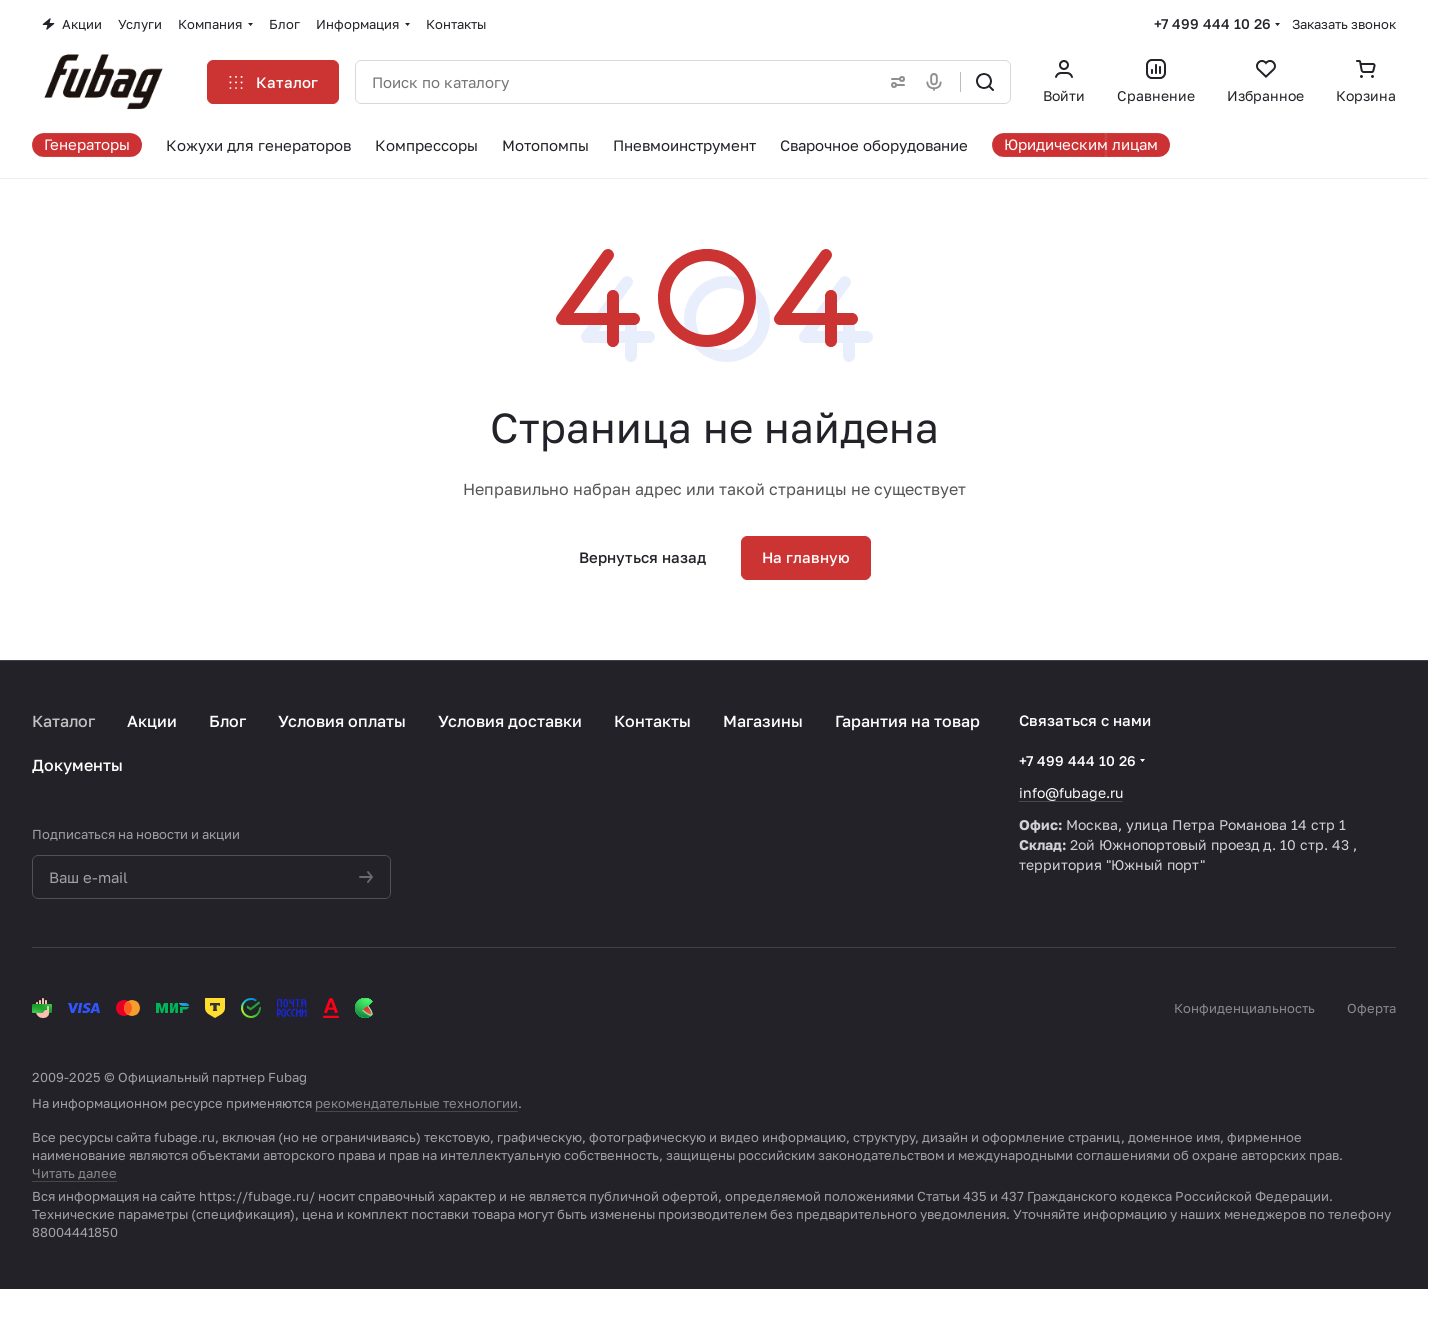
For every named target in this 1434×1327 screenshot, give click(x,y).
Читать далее (74, 1173)
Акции (152, 721)
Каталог (63, 721)
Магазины (763, 721)
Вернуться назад (642, 557)
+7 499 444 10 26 (1212, 23)
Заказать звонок (1344, 24)
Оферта (1371, 1008)
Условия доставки (510, 721)
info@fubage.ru (1071, 792)
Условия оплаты (342, 721)
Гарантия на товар (907, 721)
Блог (227, 721)
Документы (77, 765)
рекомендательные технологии (416, 1103)
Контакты (652, 721)
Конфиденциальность (1244, 1008)
